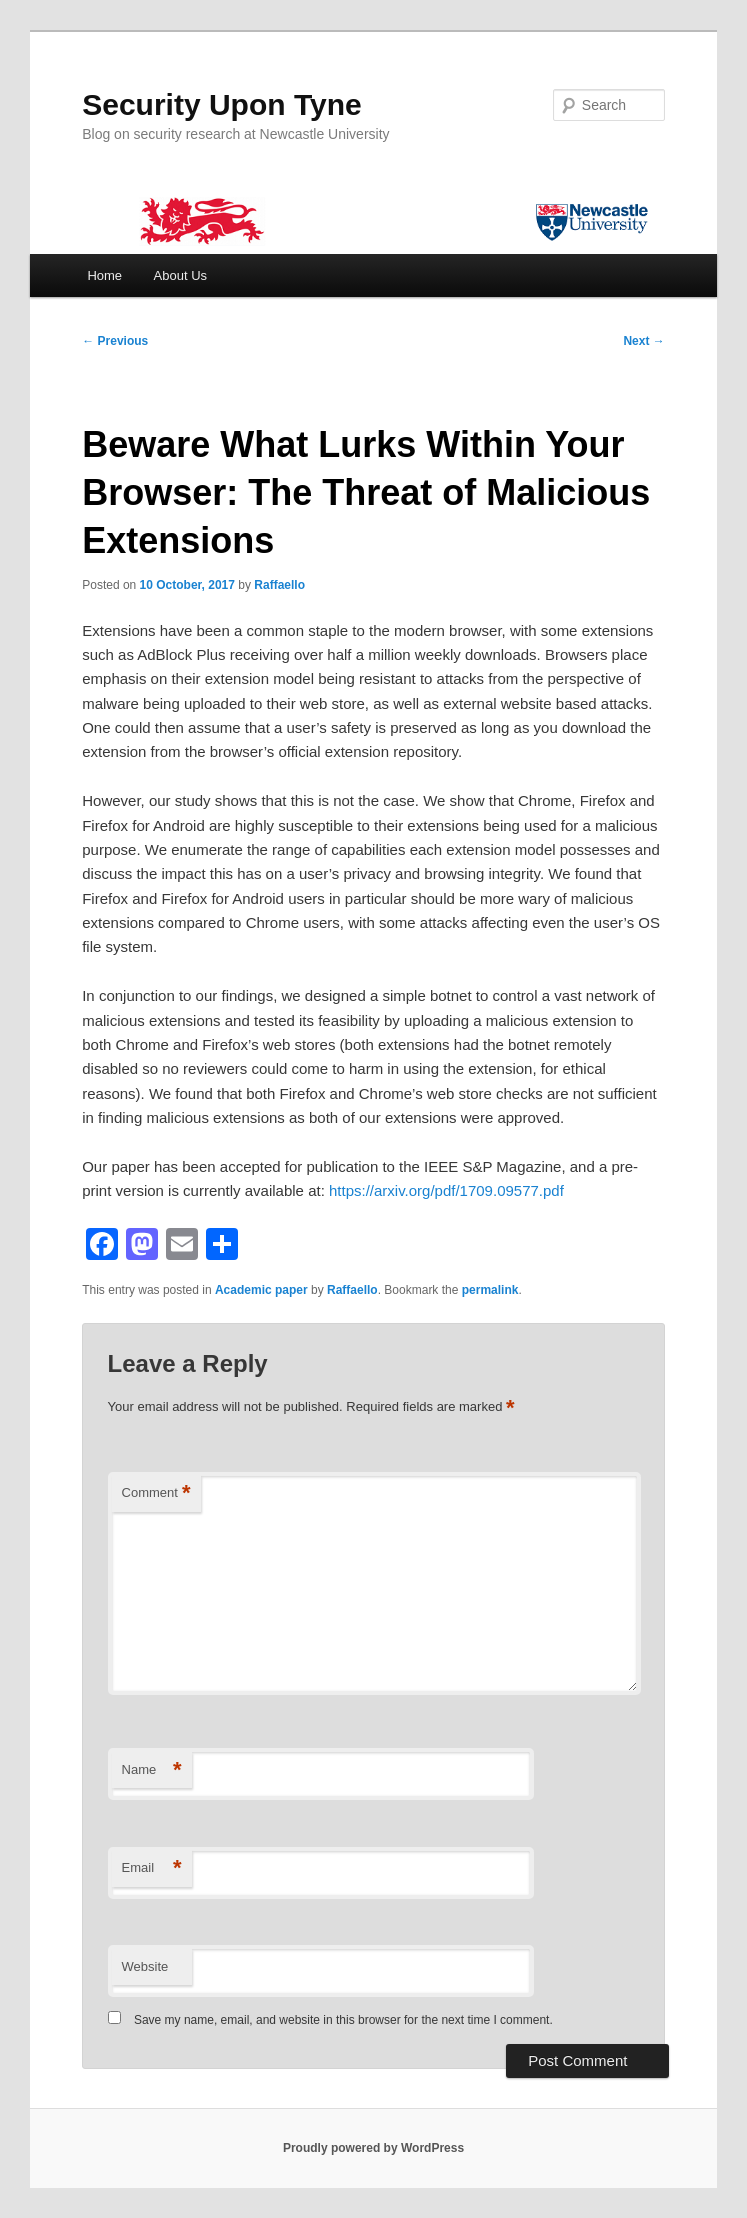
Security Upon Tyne (222, 104)
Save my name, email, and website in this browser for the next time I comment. (343, 2020)
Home (104, 275)
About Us (180, 275)
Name (152, 1770)
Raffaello (279, 585)
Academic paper (261, 1290)
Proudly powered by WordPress (373, 2148)
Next (643, 341)
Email (152, 1868)
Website (145, 1966)
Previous (115, 341)
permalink (490, 1290)
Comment (156, 1493)
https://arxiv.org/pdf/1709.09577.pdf (446, 1190)
